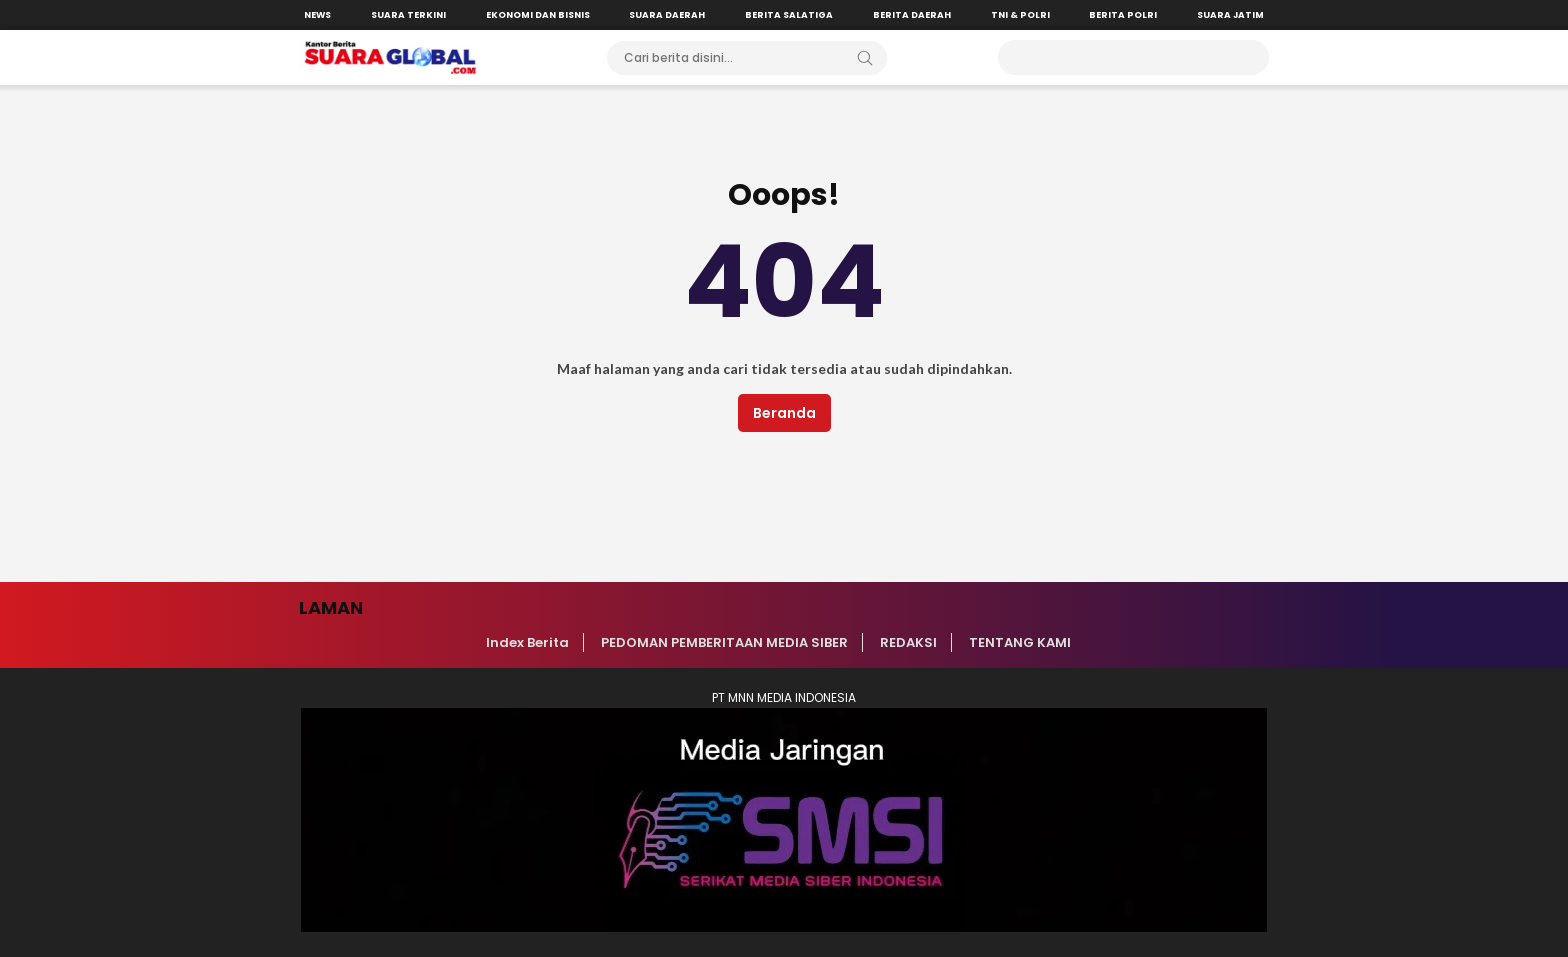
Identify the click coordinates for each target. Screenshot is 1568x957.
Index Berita (527, 642)
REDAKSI (908, 642)
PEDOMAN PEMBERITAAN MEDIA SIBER (724, 642)
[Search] (865, 58)
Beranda (784, 413)
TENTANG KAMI (1020, 642)
